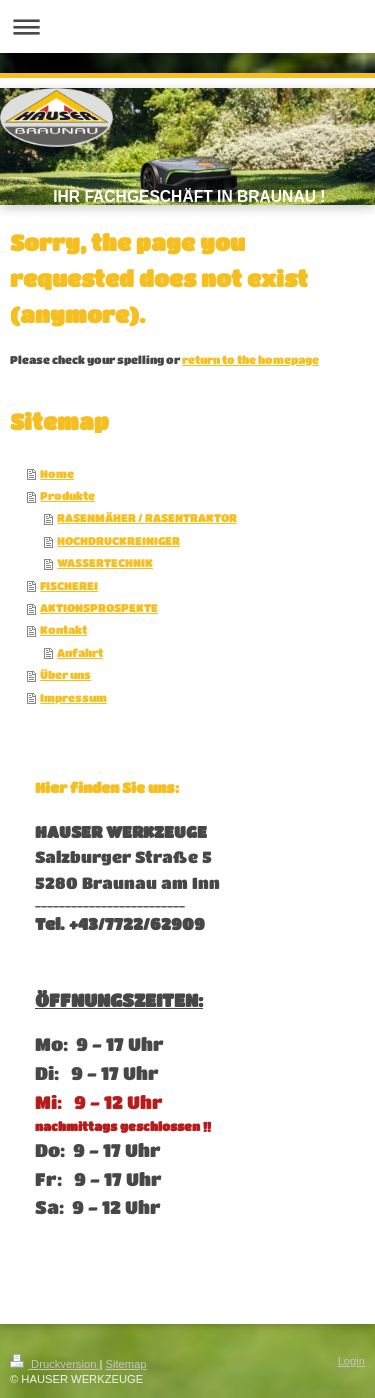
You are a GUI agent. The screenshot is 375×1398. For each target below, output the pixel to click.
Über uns (65, 674)
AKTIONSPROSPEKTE (99, 607)
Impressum (73, 697)
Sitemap (126, 1364)
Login (351, 1361)
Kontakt (63, 629)
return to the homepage (250, 359)
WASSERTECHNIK (105, 562)
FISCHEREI (69, 585)
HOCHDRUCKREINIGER (118, 540)
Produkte (67, 495)
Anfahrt (80, 652)
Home (57, 473)
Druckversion (55, 1364)
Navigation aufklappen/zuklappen (187, 26)
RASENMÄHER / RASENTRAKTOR (147, 517)
